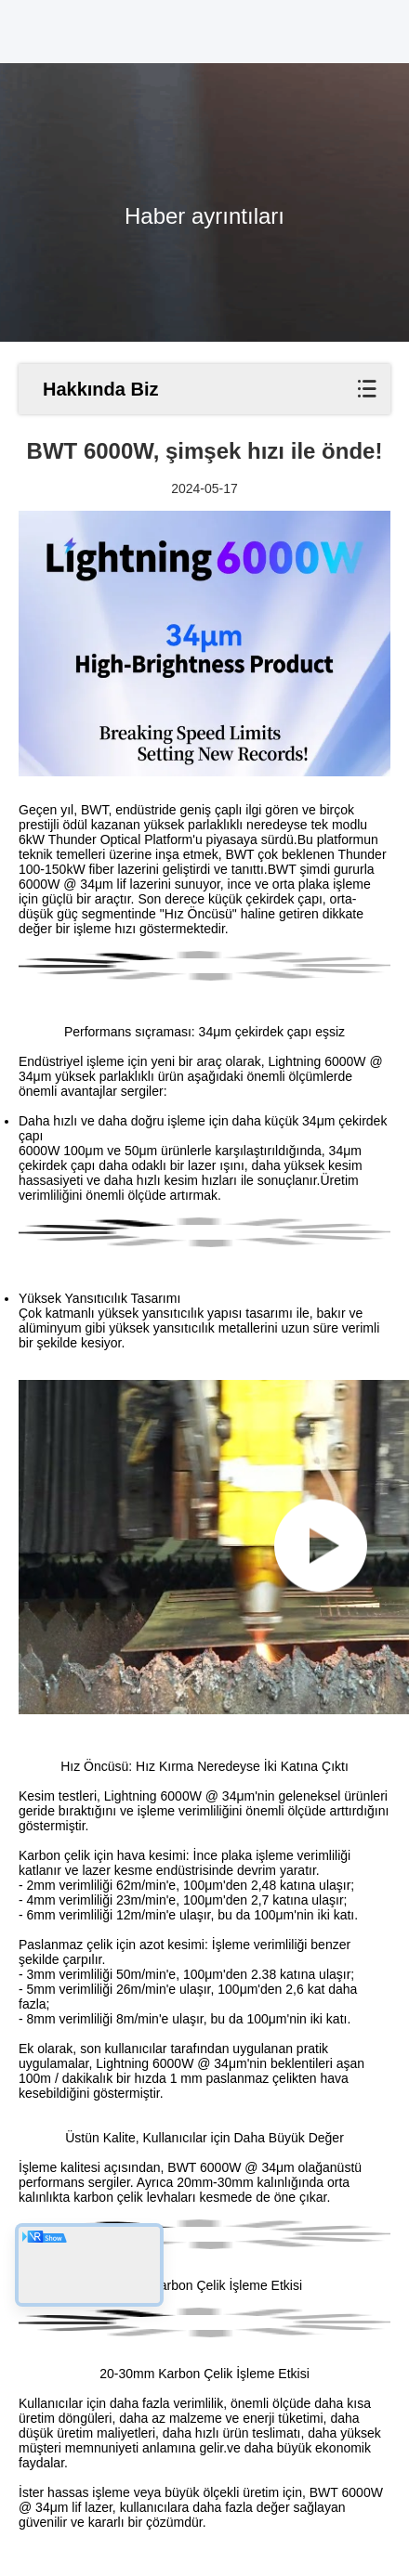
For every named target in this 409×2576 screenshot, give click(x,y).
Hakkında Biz (100, 389)
